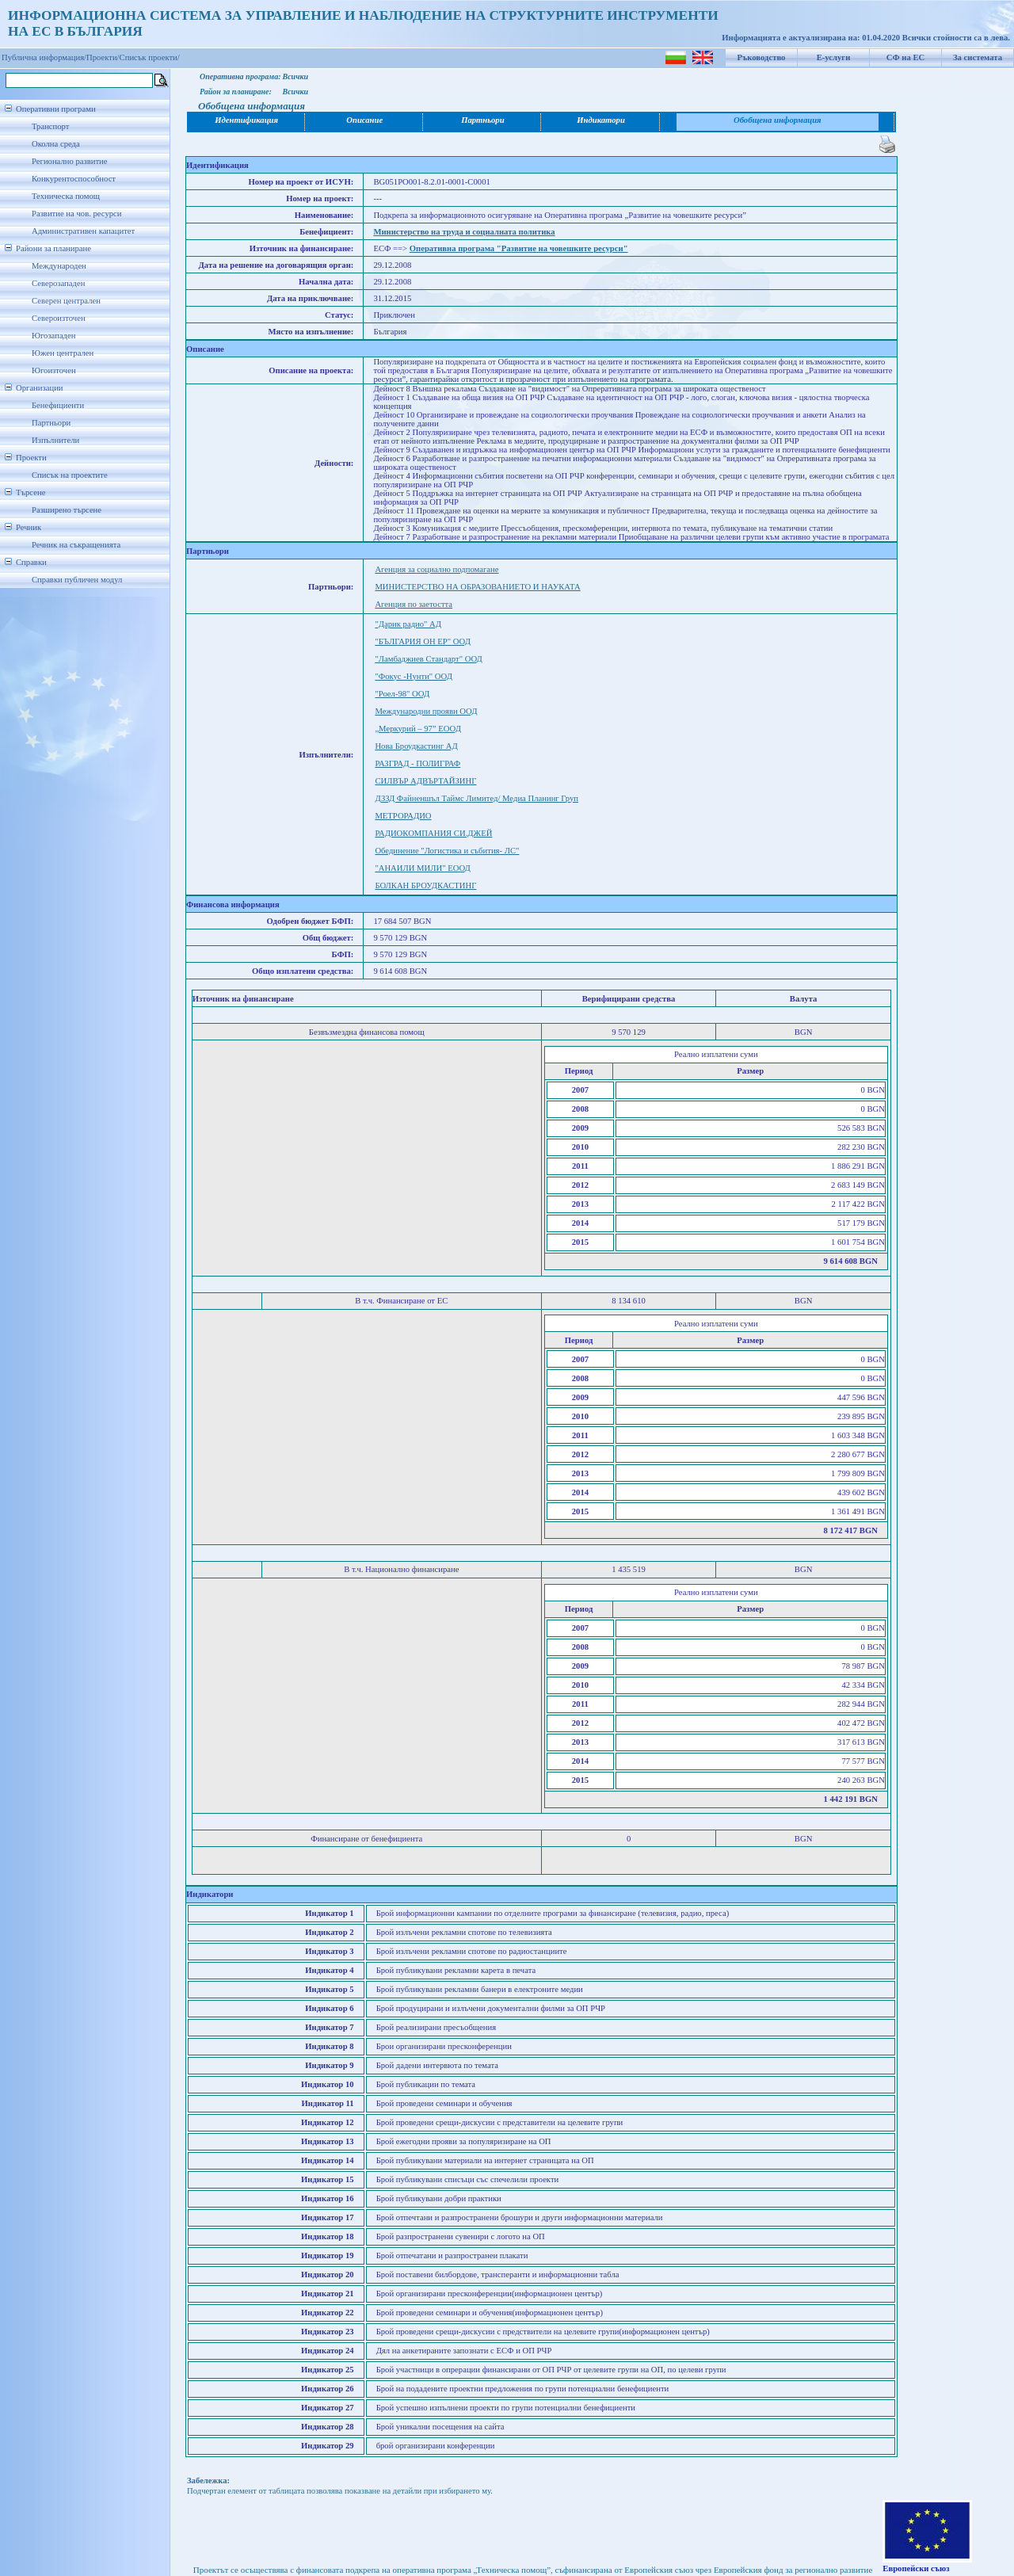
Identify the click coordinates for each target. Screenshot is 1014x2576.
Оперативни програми (56, 109)
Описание (364, 120)
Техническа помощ (66, 196)
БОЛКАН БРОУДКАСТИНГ (425, 885)
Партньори (51, 422)
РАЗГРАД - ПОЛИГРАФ (417, 763)
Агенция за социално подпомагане (436, 569)
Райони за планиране (53, 248)
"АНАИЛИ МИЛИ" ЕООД (422, 868)
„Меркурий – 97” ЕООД (418, 728)
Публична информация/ (44, 57)
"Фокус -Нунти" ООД (413, 676)
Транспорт (50, 126)
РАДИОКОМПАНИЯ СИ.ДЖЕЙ (433, 833)
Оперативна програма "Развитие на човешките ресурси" (519, 248)
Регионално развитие (70, 161)
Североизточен (59, 318)
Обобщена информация (777, 120)
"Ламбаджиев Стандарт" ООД (428, 658)
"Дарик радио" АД (408, 624)
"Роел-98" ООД (402, 693)
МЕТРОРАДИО (403, 815)
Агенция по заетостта (413, 604)
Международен (59, 265)
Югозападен (53, 335)
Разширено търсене (66, 510)
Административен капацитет (83, 231)
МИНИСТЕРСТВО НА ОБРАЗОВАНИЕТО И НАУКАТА (477, 586)
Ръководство (762, 57)
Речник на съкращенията (76, 544)
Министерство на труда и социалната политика (464, 231)
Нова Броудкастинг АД (416, 746)
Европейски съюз (915, 2568)
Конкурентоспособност (74, 178)
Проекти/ (103, 57)
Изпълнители (55, 440)
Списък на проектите (70, 475)
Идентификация (246, 120)
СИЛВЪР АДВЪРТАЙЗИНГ (425, 781)
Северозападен (58, 283)
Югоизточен (54, 370)
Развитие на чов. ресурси (77, 213)
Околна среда (56, 143)
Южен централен (62, 353)
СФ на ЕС (905, 57)
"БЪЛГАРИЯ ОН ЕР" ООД (423, 641)
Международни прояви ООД (426, 711)
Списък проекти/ (150, 57)
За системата (977, 57)
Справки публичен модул (77, 579)
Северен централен (66, 300)
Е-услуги (834, 57)
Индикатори (601, 120)
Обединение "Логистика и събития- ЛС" (447, 850)
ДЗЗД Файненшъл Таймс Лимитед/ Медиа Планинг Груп (476, 798)
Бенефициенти (58, 405)
